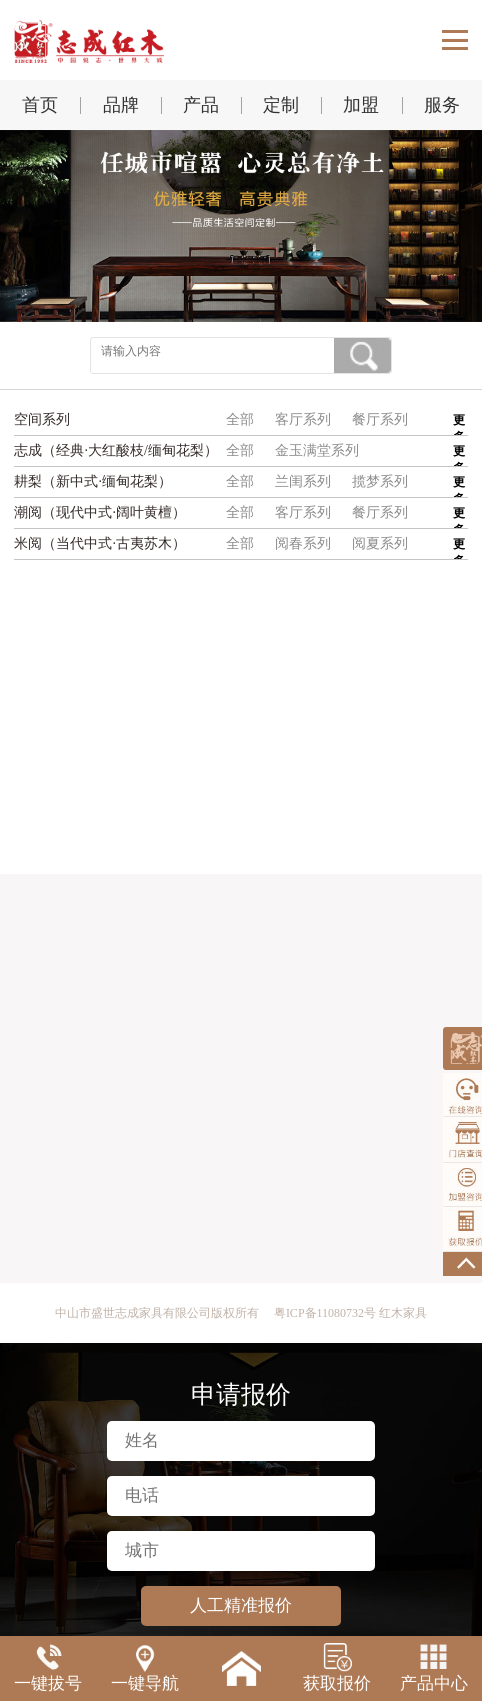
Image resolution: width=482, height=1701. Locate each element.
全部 (240, 419)
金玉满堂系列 (317, 450)
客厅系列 (303, 419)
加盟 (361, 105)
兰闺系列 (303, 481)
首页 (40, 105)
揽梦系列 (380, 481)
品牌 (121, 105)
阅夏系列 (380, 543)
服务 (442, 105)
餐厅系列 (380, 419)
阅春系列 (303, 543)
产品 (201, 105)
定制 (281, 105)
